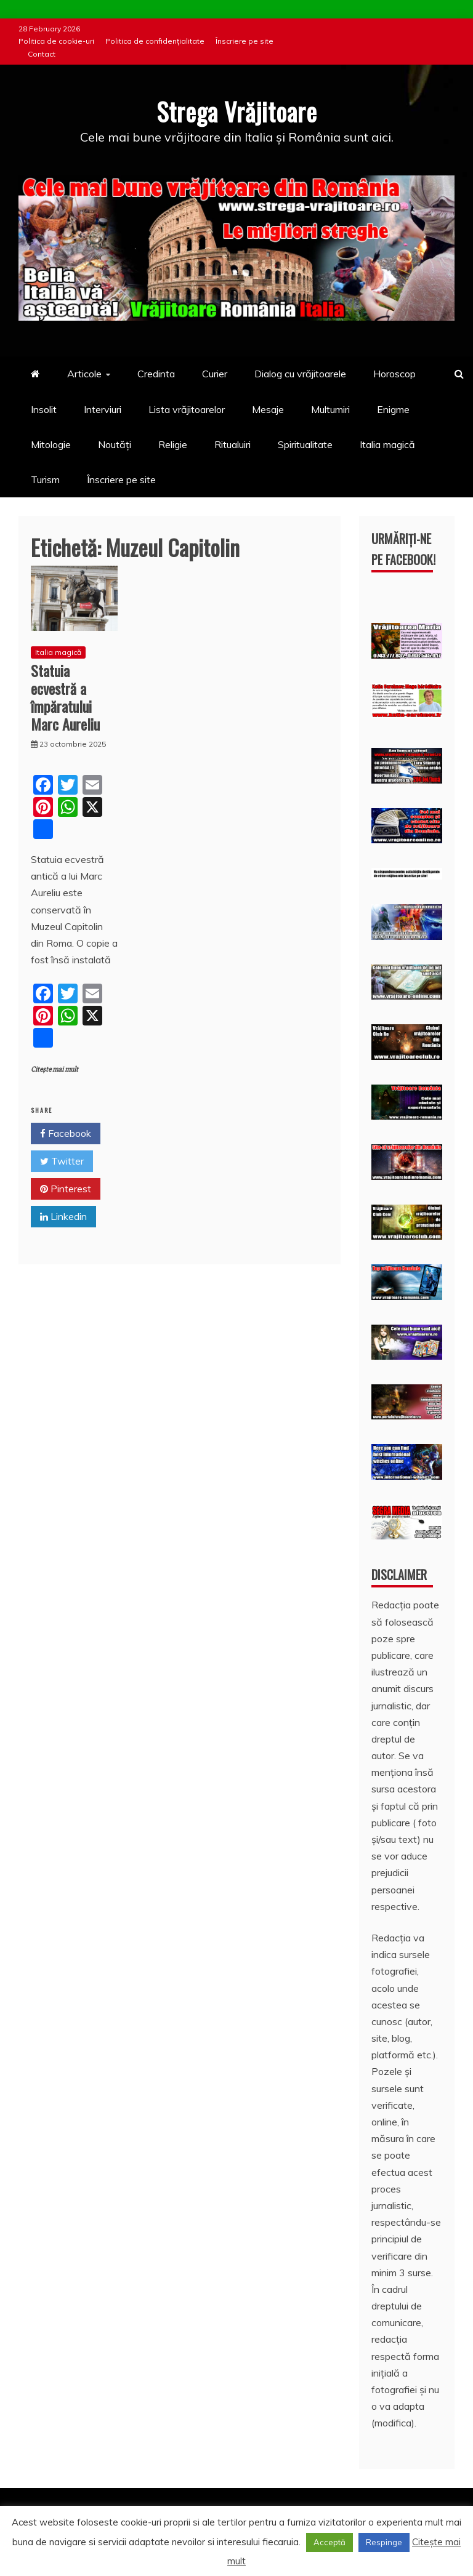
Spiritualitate (305, 444)
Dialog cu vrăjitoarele (300, 373)
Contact (41, 53)
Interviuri (102, 409)
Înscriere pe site (244, 41)
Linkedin (63, 1216)
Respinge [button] (384, 2542)
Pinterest (65, 1188)
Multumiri (330, 409)
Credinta (156, 373)
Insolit (44, 409)
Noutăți (114, 444)
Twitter (62, 1160)
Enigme (393, 409)
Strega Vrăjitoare (236, 111)
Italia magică (387, 444)
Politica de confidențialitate (154, 41)
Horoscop (394, 373)
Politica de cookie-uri (56, 41)
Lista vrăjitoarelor (186, 409)
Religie (172, 444)
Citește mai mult (54, 1069)
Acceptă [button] (329, 2542)
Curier (214, 373)
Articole (84, 373)
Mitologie (51, 444)
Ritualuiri (232, 444)
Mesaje (268, 409)
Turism (45, 479)
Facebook (65, 1133)
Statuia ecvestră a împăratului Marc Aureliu (65, 696)
